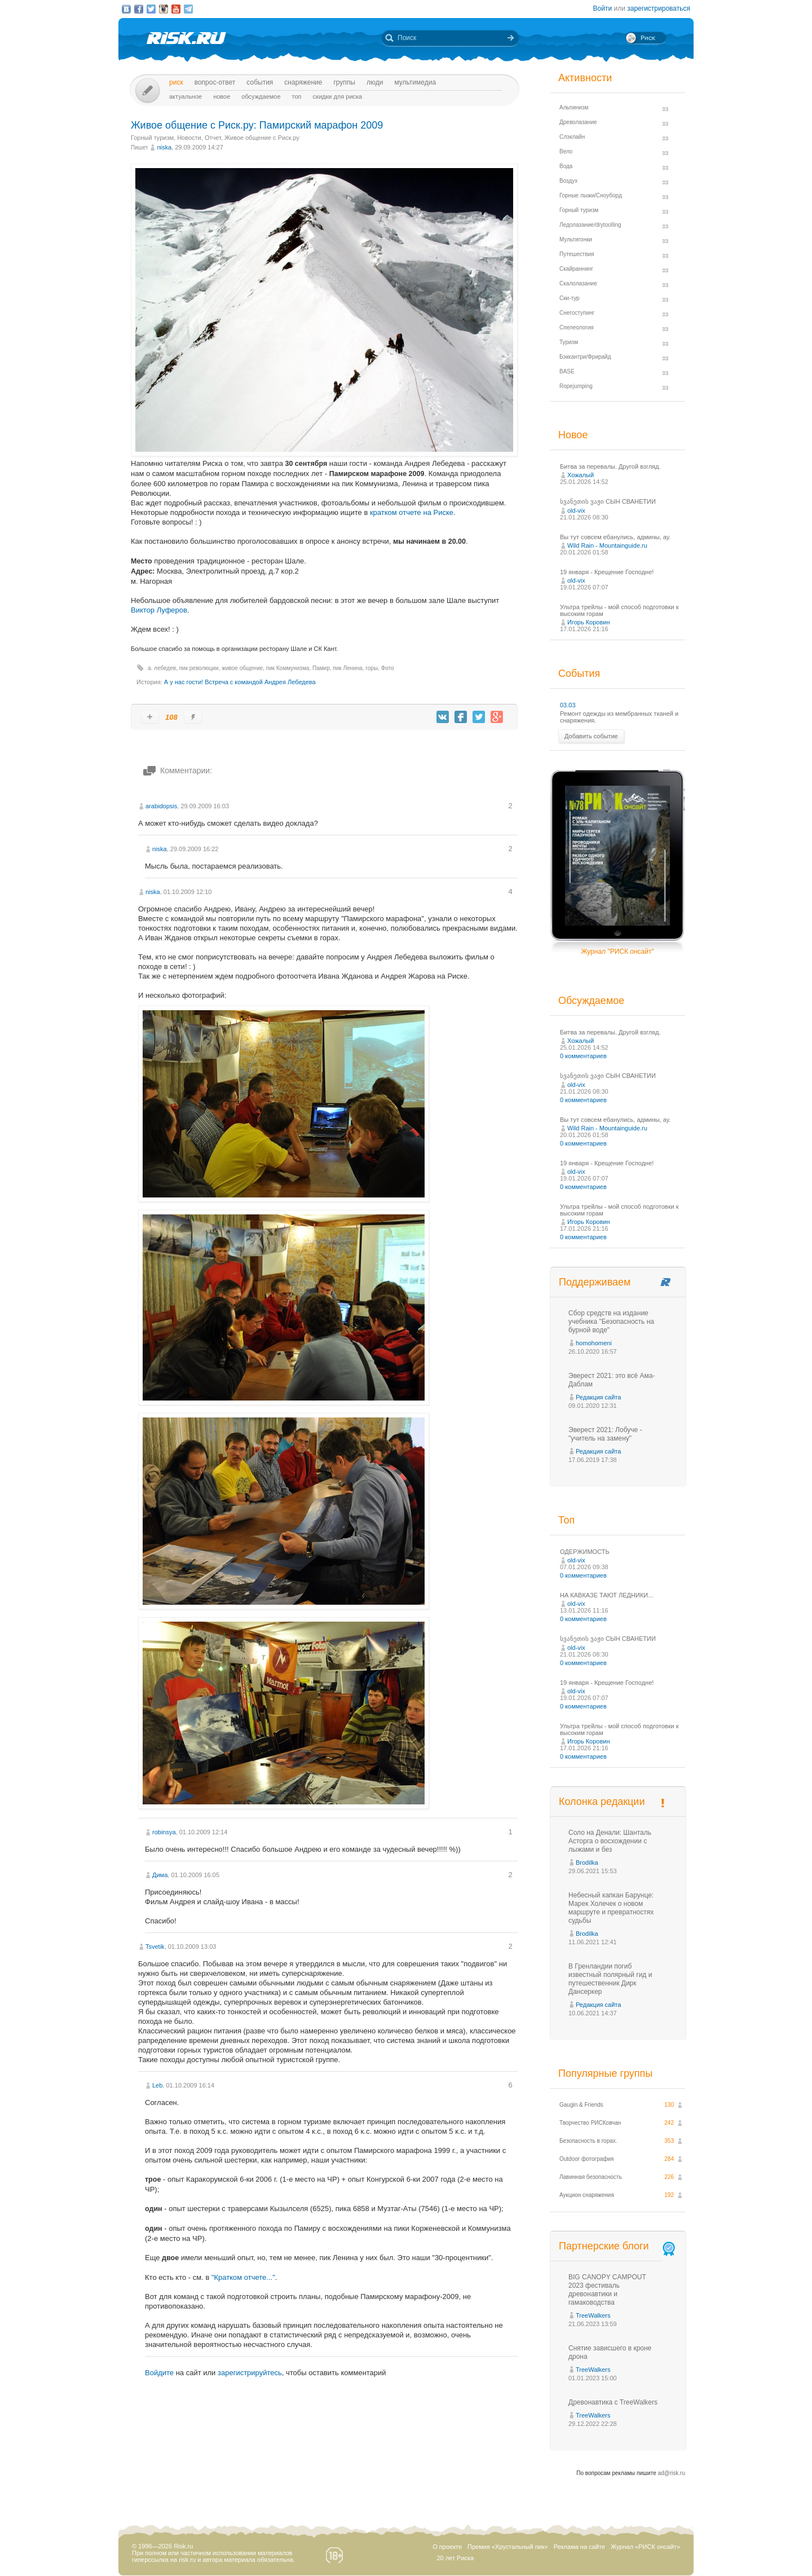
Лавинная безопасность (590, 2177)
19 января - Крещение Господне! (607, 572)
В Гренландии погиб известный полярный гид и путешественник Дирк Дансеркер (610, 1979)
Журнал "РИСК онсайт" (617, 951)
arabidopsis (161, 806)
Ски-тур (569, 298)
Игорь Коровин (588, 622)
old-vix (576, 510)
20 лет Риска (455, 2558)
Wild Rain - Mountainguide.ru (607, 545)
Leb (157, 2085)
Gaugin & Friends (581, 2105)
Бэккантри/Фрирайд (585, 357)
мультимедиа (415, 82)
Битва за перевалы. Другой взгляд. (610, 466)
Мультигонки (575, 239)
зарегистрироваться (658, 8)
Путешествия (576, 254)
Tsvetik (155, 1946)
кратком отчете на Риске (411, 512)
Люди (375, 82)
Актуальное (185, 96)
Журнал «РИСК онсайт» (645, 2546)
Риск (176, 82)
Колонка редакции (602, 1801)
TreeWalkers (593, 2315)
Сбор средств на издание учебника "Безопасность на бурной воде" (611, 1321)
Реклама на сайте (579, 2546)
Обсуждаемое (260, 96)
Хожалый (580, 475)
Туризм (568, 342)
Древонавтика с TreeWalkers (612, 2402)
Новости (189, 137)
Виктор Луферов (159, 610)
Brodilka (587, 1862)
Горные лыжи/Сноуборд (590, 195)
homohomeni (594, 1343)
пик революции (199, 668)
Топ (297, 96)
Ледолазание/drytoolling (590, 225)
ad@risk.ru (672, 2473)
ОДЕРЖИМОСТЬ (585, 1551)
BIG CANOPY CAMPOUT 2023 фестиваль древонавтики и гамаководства (607, 2289)
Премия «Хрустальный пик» (507, 2546)
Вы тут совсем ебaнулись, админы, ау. (615, 537)
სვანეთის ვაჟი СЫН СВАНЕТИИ (608, 501)
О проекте (447, 2546)
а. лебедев (162, 668)
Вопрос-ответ (215, 82)
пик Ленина (347, 668)
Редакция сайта (598, 1397)
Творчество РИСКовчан (590, 2123)
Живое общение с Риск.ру (261, 137)
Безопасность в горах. (588, 2141)
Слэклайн (572, 137)
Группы (344, 82)
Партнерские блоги (618, 2246)
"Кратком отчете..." (243, 2277)
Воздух (568, 181)
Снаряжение (303, 82)
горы (371, 668)
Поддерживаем (594, 1282)
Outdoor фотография (586, 2159)
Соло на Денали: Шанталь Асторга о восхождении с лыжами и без (609, 1841)
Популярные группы (605, 2073)
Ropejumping (576, 386)
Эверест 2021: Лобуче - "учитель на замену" (605, 1434)
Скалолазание (578, 283)
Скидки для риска (338, 96)
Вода (565, 166)
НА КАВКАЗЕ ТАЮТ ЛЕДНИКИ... (606, 1595)
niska (164, 147)
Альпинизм (573, 107)
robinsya (164, 1832)
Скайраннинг (576, 269)
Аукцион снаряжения (586, 2195)
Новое (221, 96)
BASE (567, 371)
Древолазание (578, 122)
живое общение (242, 668)
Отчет (213, 137)
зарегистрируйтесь (250, 2372)
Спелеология (576, 327)
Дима (159, 1875)
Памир (321, 668)
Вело (565, 151)
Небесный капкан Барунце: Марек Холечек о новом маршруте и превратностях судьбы (611, 1908)
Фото (387, 668)
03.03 (568, 705)
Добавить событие (591, 736)
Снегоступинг (576, 313)
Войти (602, 8)
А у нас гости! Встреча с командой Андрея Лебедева (240, 682)
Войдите (159, 2372)
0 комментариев (583, 1056)
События (259, 82)
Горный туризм (152, 137)
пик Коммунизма (288, 668)
